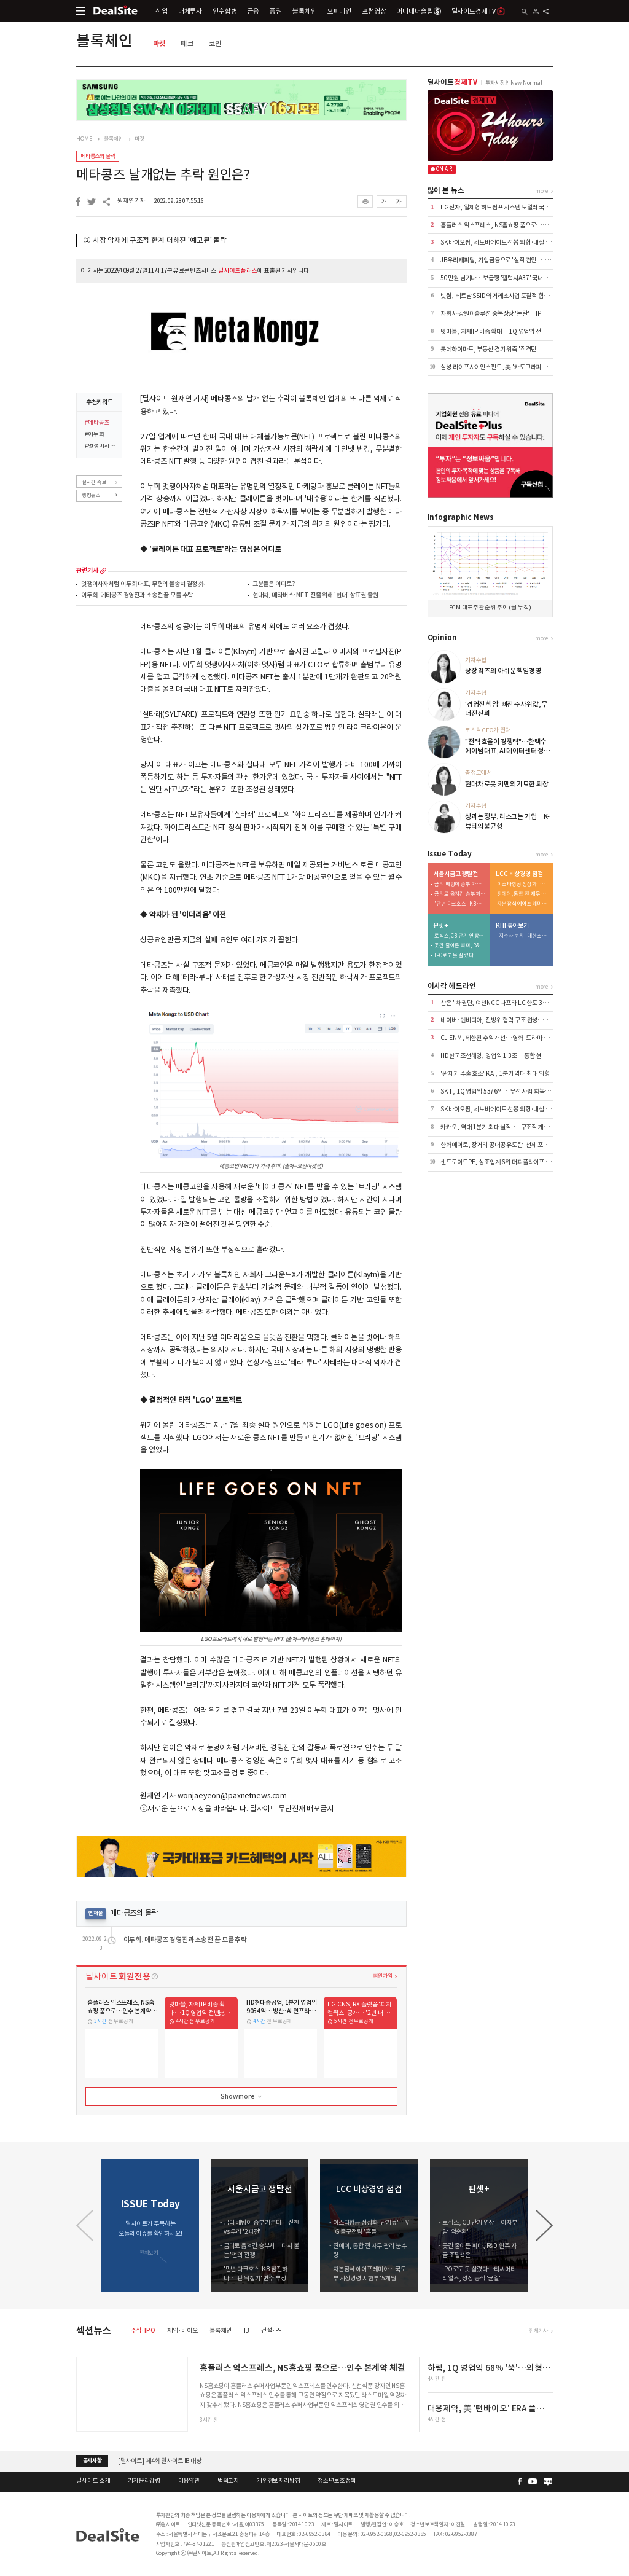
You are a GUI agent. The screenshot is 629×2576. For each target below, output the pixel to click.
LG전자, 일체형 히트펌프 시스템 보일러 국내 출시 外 (504, 207)
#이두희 (94, 435)
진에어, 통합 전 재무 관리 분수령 (523, 894)
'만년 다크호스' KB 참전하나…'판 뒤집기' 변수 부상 (460, 904)
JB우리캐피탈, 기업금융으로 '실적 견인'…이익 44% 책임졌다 (516, 260)
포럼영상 (374, 11)
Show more (242, 2097)
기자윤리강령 (144, 2480)
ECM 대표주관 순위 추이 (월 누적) (490, 607)
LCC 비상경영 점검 (519, 874)
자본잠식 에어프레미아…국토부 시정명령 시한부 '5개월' (523, 904)
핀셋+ (440, 926)
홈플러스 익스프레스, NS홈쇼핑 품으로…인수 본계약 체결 (511, 225)
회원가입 (382, 1975)
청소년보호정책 (337, 2480)
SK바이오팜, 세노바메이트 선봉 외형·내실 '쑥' (497, 242)
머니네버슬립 (418, 11)
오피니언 (339, 11)
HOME (84, 139)
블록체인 (304, 11)
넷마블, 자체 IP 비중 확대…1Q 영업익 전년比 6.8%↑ (507, 331)
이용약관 (189, 2480)
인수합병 (224, 11)
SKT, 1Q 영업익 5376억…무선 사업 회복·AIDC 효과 (506, 1091)
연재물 (95, 1913)
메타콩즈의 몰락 (97, 155)
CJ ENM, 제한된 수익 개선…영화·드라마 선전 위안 (503, 1038)
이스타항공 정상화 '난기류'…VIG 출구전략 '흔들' (523, 884)
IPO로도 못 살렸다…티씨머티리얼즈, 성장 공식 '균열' (460, 955)
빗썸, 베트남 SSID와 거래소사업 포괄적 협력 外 (498, 296)
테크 (187, 43)
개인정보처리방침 (278, 2480)
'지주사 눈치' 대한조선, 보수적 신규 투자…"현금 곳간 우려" (523, 936)
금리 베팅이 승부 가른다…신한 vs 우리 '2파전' (460, 884)
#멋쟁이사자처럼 (101, 447)
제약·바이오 (182, 2331)
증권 (276, 11)
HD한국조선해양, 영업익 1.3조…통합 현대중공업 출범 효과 (513, 1056)
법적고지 (228, 2480)
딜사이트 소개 (93, 2480)
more (103, 571)
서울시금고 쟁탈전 (455, 874)
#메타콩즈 (97, 423)
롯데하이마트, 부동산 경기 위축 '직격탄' (489, 349)
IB (246, 2331)
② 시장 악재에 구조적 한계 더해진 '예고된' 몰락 (155, 240)
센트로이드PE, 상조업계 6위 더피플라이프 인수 (498, 1162)
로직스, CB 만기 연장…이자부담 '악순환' (460, 936)
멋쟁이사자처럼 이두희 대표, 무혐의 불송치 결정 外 (143, 584)
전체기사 (538, 2330)
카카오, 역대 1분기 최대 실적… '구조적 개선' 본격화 (504, 1127)
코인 (215, 43)
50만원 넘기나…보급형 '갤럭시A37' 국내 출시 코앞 (503, 278)
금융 (254, 11)
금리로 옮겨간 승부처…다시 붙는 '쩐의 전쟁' (460, 894)
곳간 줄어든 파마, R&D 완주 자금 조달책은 (460, 946)
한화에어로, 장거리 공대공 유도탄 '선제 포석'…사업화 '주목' (514, 1145)
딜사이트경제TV (478, 10)
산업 (161, 11)
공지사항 (92, 2460)
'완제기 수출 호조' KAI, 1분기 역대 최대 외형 (494, 1074)
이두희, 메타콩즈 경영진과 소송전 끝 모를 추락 (137, 595)
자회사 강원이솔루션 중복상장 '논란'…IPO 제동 (499, 314)
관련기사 (87, 571)
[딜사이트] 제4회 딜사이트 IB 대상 (159, 2461)
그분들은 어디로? (273, 584)
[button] (544, 2226)
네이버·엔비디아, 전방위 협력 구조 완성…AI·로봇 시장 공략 (513, 1020)
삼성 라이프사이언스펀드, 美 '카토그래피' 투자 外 (501, 367)
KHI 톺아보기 (512, 926)
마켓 (159, 43)
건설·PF (271, 2331)
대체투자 (190, 11)
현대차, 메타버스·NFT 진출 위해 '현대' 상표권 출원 (315, 595)
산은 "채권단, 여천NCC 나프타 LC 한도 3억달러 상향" (507, 1003)
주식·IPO (143, 2331)
